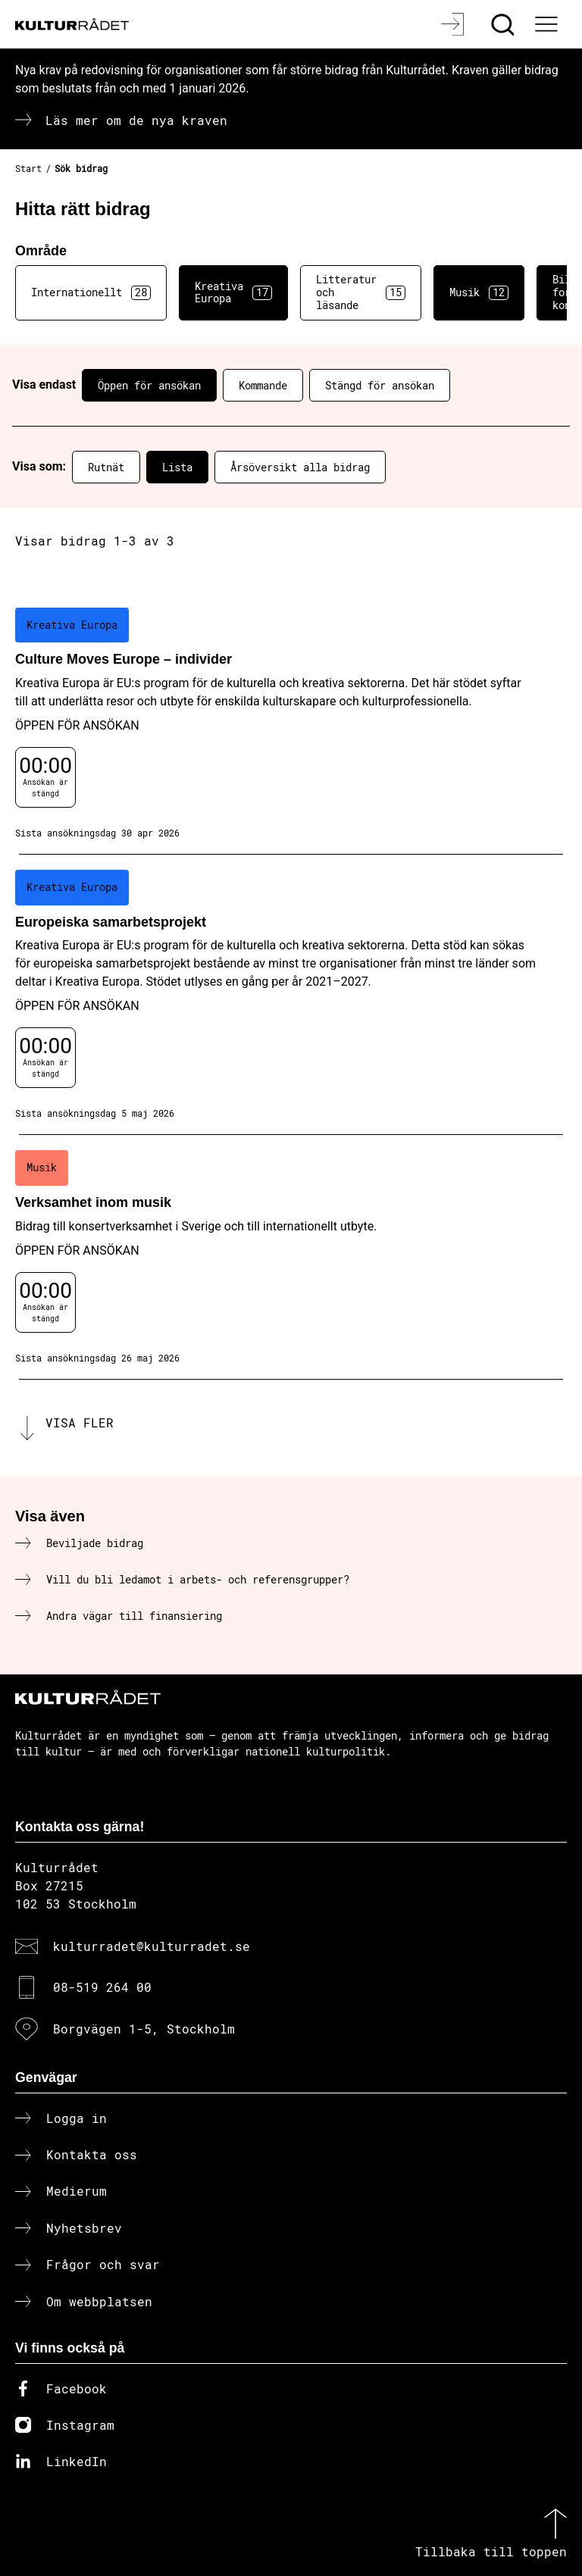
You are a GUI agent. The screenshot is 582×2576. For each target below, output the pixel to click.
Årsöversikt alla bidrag (300, 467)
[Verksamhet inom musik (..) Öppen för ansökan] (291, 1257)
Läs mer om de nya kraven (136, 120)
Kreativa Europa (233, 292)
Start (28, 168)
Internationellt (91, 292)
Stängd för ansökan (379, 385)
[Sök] (504, 24)
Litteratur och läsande (360, 292)
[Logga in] (454, 24)
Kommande (263, 385)
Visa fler (79, 1422)
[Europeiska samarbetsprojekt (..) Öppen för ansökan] (291, 995)
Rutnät (106, 467)
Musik (478, 292)
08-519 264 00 (102, 1987)
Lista (177, 467)
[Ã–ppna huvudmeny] (548, 24)
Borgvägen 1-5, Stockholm (144, 2029)
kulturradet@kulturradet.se (151, 1946)
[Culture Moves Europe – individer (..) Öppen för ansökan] (291, 723)
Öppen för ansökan (149, 385)
